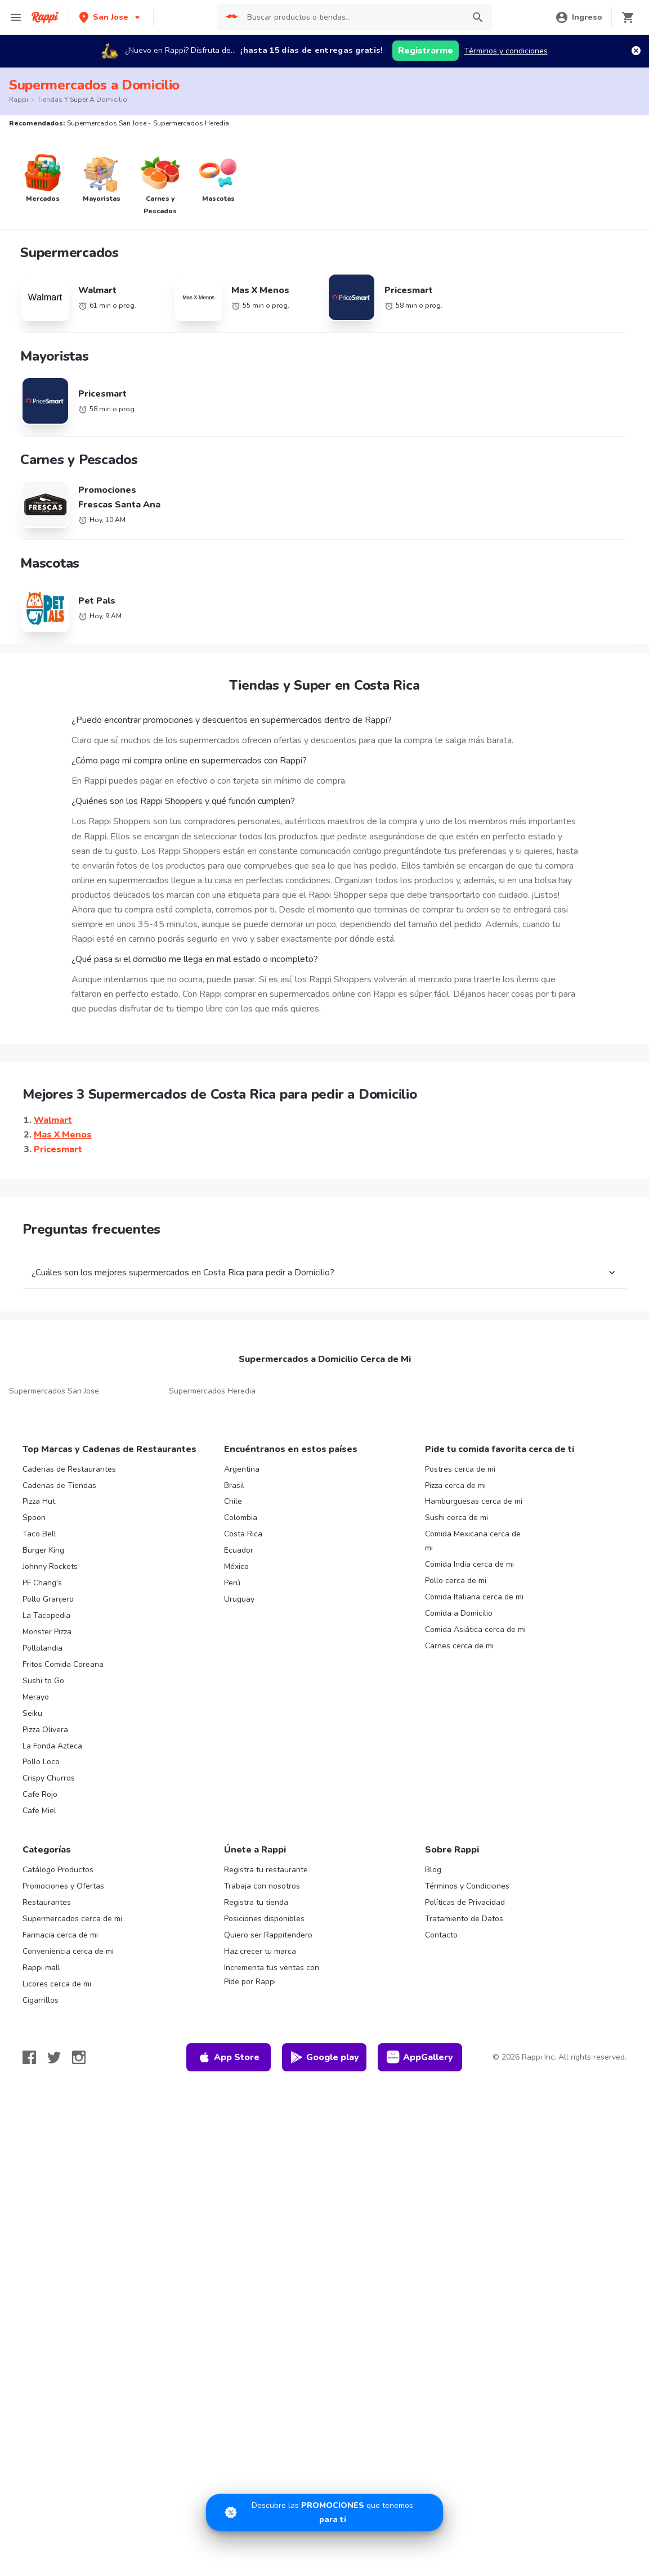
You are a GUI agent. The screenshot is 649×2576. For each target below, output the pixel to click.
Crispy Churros (49, 1778)
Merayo (36, 1697)
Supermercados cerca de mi (72, 1918)
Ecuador (238, 1550)
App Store (228, 2057)
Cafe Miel (39, 1810)
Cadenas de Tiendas (59, 1485)
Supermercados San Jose (54, 1391)
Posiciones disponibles (264, 1918)
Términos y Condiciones (467, 1886)
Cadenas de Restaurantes (69, 1469)
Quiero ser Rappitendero (268, 1935)
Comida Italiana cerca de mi (474, 1597)
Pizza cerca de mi (455, 1485)
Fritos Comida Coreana (63, 1664)
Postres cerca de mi (460, 1469)
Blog (433, 1869)
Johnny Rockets (50, 1566)
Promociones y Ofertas (63, 1886)
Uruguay (239, 1599)
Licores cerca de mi (57, 1984)
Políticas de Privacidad (465, 1902)
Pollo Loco (41, 1761)
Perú (232, 1582)
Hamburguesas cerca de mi (473, 1501)
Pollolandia (42, 1648)
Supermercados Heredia (212, 1391)
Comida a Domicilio (459, 1613)
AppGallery (420, 2057)
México (236, 1566)
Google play (324, 2057)
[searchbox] (352, 17)
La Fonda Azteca (52, 1746)
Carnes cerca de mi (459, 1645)
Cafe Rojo (40, 1794)
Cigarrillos (41, 2000)
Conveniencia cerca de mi (68, 1951)
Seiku (32, 1713)
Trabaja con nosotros (262, 1886)
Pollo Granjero (48, 1599)
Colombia (240, 1517)
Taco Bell (39, 1533)
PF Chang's (42, 1582)
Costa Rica (243, 1533)
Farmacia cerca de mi (60, 1935)
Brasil (234, 1485)
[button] (110, 17)
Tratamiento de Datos (464, 1918)
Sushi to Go (43, 1680)
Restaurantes (47, 1902)
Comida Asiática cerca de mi (475, 1629)
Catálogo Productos (58, 1869)
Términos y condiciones (506, 51)
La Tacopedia (46, 1615)
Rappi (18, 99)
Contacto (441, 1935)
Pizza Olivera (45, 1729)
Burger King (43, 1550)
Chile (233, 1501)
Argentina (241, 1469)
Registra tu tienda (256, 1902)
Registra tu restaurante (266, 1869)
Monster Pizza (47, 1631)
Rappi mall (41, 1967)
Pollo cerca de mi (455, 1580)
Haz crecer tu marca (260, 1951)
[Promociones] (324, 2512)
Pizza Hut (39, 1501)
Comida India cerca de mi (469, 1564)
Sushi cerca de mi (456, 1517)
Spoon (34, 1517)
